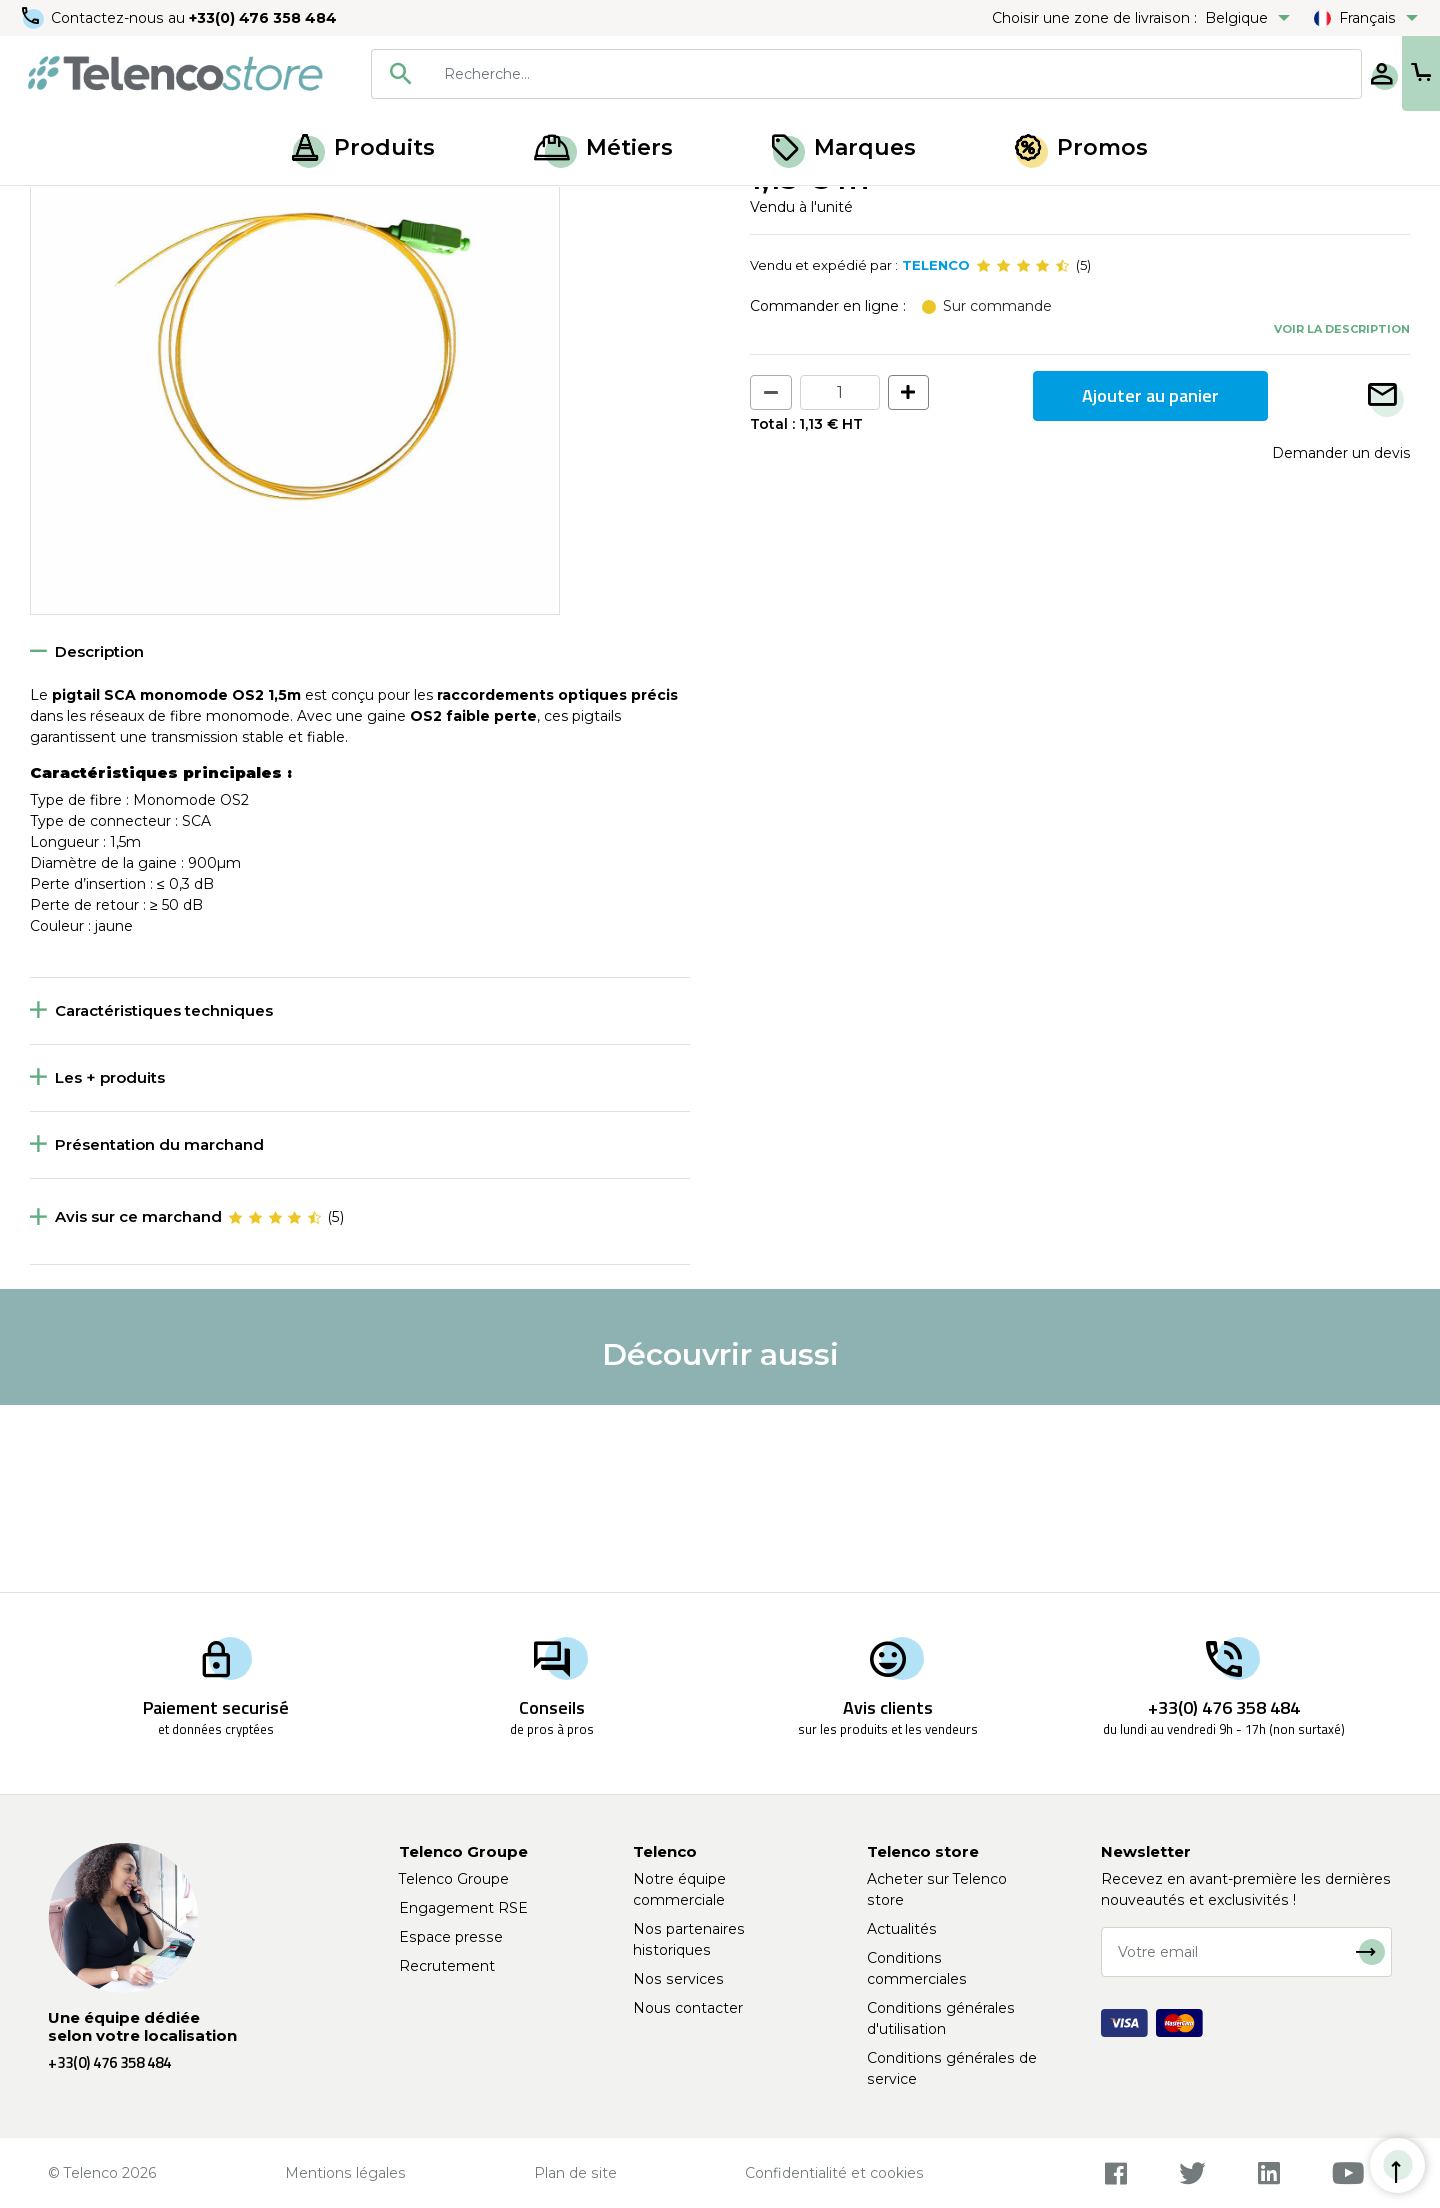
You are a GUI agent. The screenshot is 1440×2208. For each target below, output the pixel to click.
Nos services (678, 1979)
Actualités (902, 1929)
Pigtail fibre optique (277, 208)
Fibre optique (145, 208)
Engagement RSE (463, 1908)
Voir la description (1342, 515)
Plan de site (575, 2173)
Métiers (603, 147)
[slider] (1023, 452)
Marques (844, 147)
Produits (363, 147)
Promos (1081, 147)
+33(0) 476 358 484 (265, 18)
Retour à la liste (91, 251)
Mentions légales (345, 2173)
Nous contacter (688, 2008)
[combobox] (802, 74)
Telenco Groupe (454, 1879)
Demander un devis (1341, 639)
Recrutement (447, 1966)
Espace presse (451, 1937)
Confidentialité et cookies (834, 2173)
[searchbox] (831, 74)
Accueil (54, 208)
